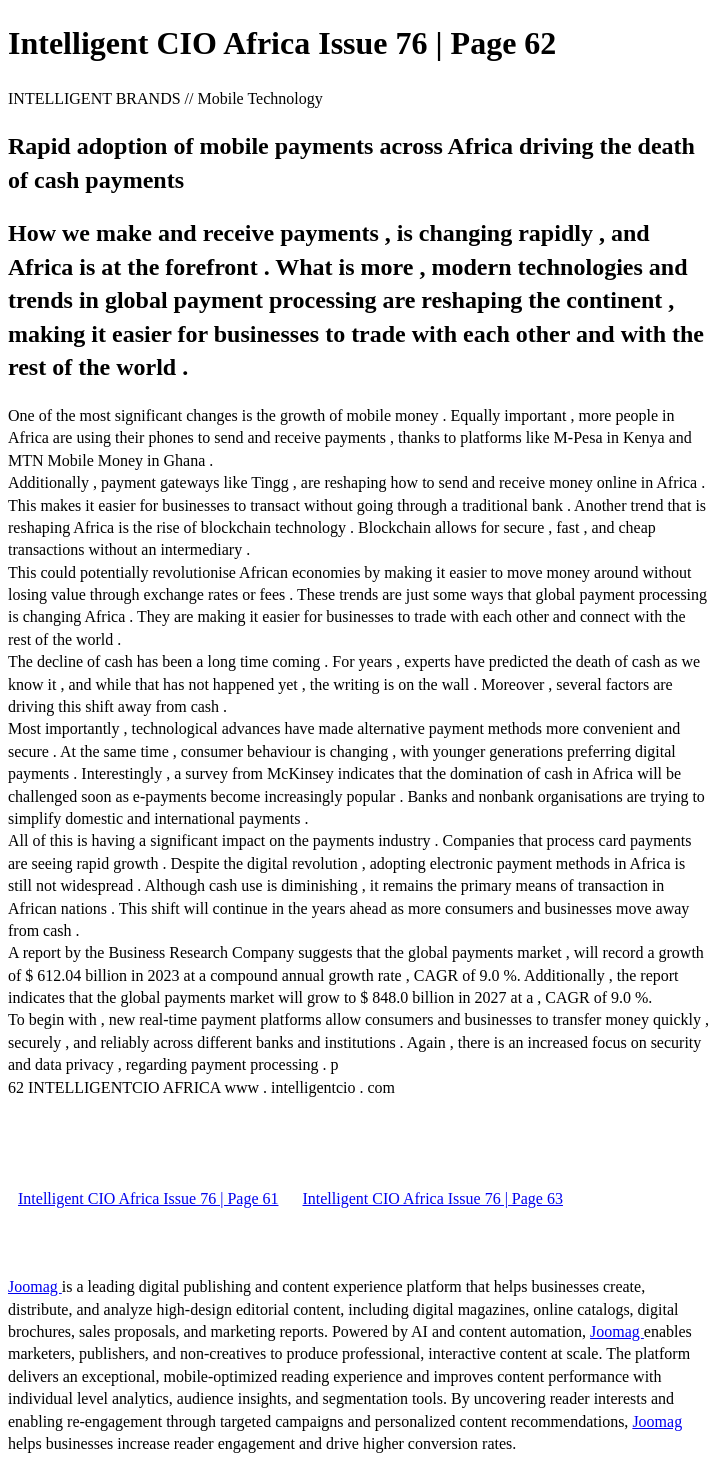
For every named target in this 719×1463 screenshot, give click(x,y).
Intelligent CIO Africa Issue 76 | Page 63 (432, 1198)
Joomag (35, 1286)
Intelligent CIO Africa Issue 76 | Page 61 (148, 1198)
